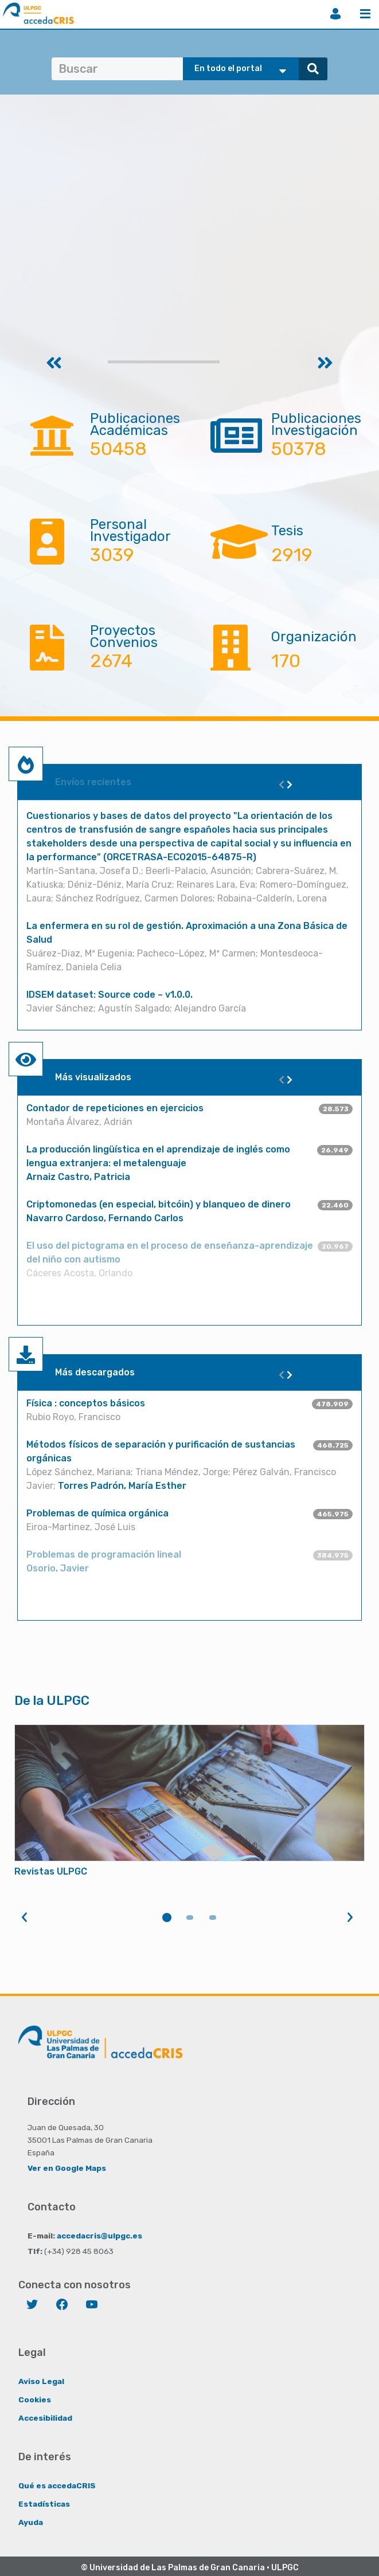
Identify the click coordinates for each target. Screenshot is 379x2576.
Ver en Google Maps (67, 2168)
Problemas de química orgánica (97, 1513)
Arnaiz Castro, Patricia (78, 1176)
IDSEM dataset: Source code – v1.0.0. (109, 994)
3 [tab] (212, 1917)
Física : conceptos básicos (85, 1403)
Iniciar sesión (335, 14)
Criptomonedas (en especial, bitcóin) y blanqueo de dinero (158, 1204)
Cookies (34, 2399)
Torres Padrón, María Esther (122, 1485)
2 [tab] (189, 1917)
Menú (365, 14)
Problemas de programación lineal (103, 1554)
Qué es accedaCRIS (57, 2485)
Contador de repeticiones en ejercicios (115, 1108)
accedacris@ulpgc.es (99, 2235)
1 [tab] (166, 1917)
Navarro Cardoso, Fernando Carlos (104, 1218)
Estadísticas (44, 2503)
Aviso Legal (41, 2381)
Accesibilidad (45, 2417)
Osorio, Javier (57, 1568)
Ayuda (30, 2522)
